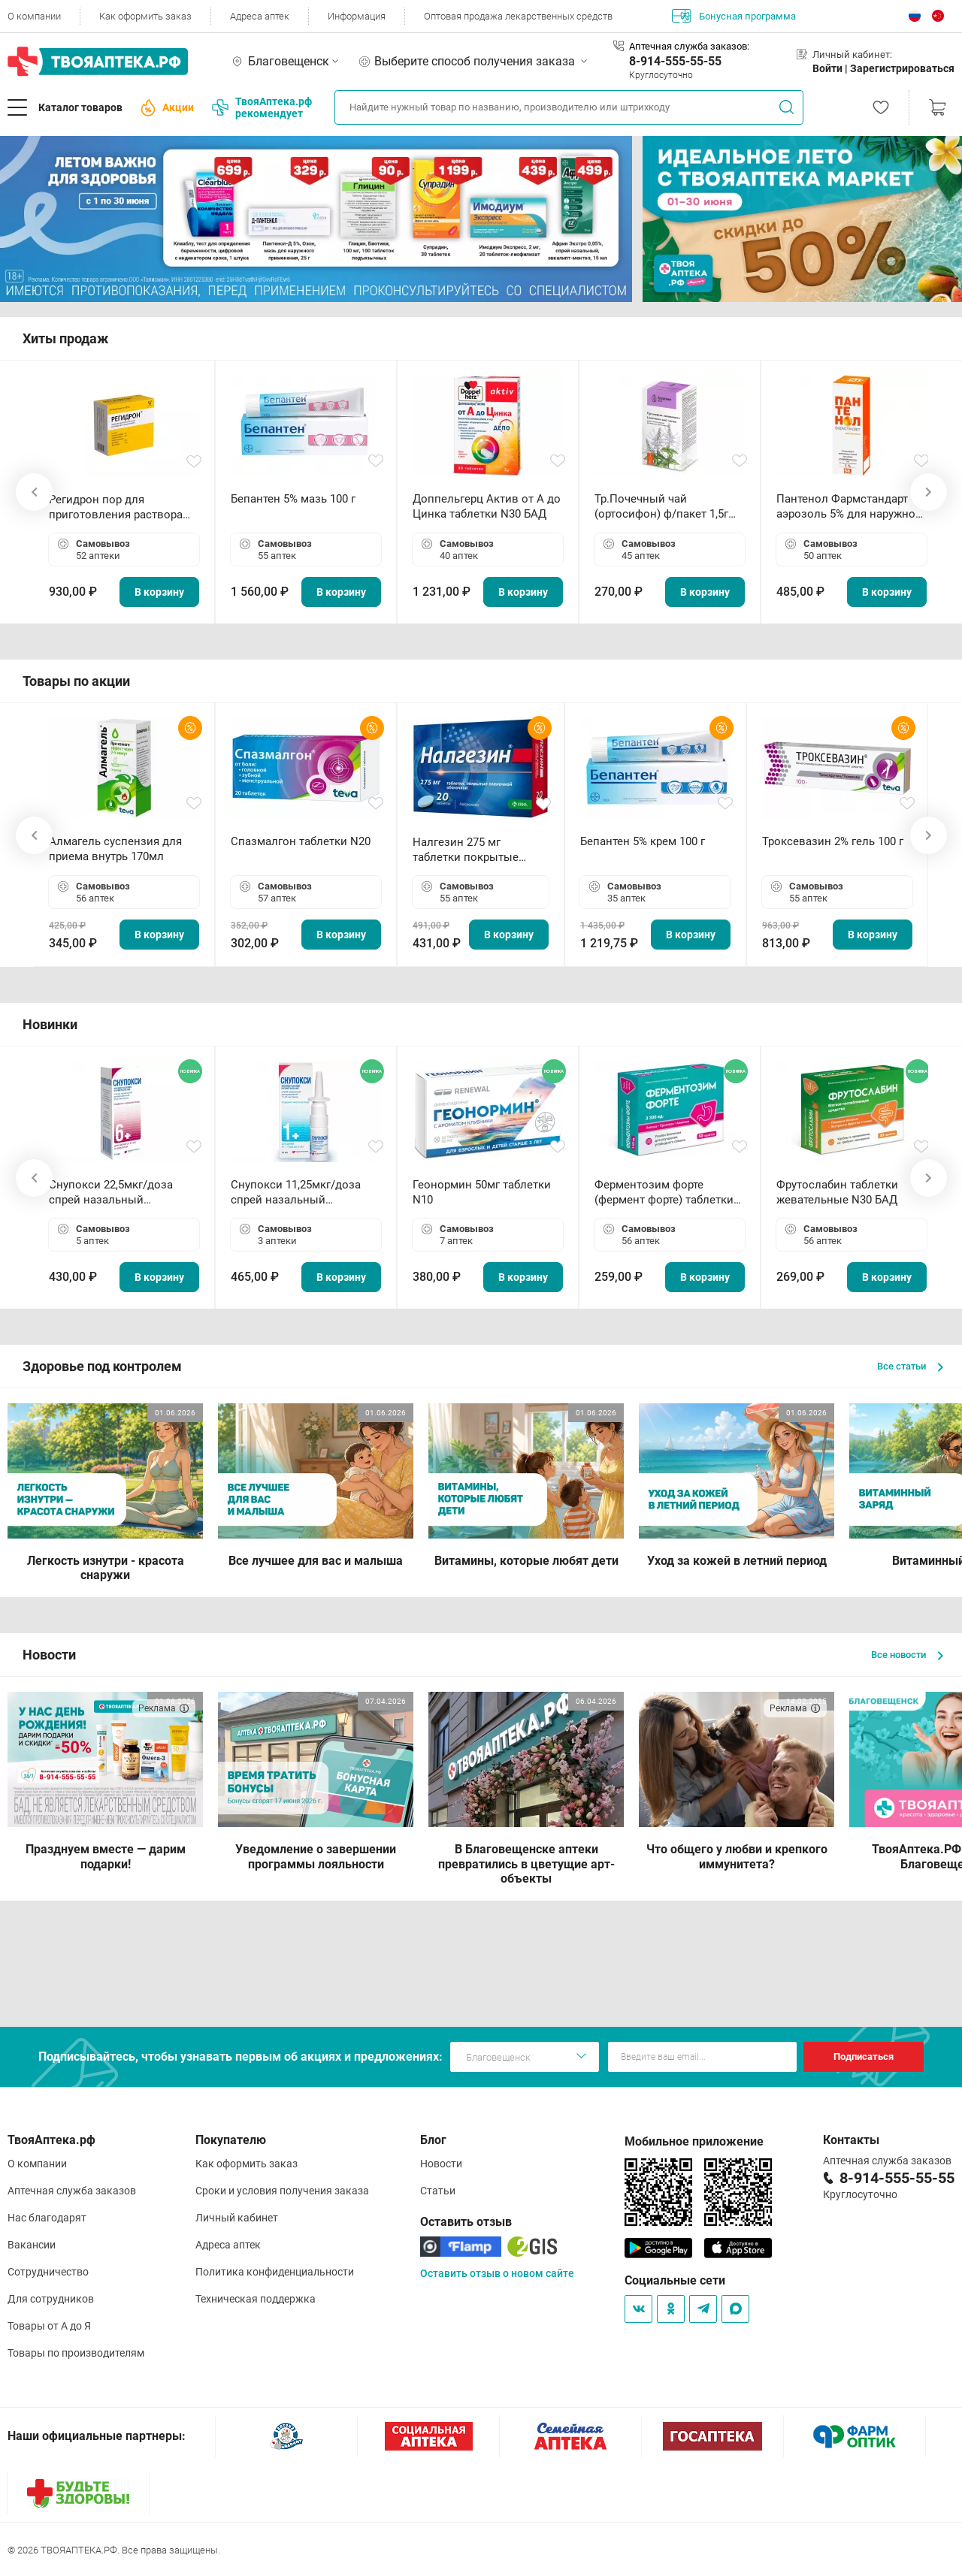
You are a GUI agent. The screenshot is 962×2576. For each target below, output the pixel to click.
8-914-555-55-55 (675, 61)
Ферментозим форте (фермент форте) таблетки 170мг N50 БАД (664, 1192)
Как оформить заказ (145, 16)
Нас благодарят (47, 2218)
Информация (357, 16)
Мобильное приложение (694, 2141)
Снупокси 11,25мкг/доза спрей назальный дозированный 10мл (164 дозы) (299, 1192)
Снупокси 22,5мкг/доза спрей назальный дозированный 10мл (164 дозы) (117, 1192)
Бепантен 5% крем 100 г (642, 841)
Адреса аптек (259, 16)
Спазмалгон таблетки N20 (301, 841)
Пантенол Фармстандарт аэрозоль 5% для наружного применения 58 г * (851, 506)
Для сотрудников (51, 2299)
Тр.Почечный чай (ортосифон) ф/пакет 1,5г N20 (661, 506)
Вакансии (32, 2245)
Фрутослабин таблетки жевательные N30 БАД (837, 1192)
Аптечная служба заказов (72, 2191)
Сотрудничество (48, 2272)
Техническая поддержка (255, 2299)
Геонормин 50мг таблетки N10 (482, 1192)
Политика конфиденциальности (274, 2272)
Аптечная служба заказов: (689, 46)
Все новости (907, 1654)
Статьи (437, 2191)
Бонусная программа (734, 16)
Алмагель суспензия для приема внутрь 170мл (115, 849)
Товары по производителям (76, 2353)
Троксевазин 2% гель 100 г (832, 841)
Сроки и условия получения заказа (282, 2191)
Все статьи (910, 1366)
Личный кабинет (236, 2218)
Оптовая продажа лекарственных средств (518, 16)
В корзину (159, 592)
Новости (441, 2164)
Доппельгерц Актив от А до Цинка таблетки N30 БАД (487, 506)
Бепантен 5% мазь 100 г (293, 499)
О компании (34, 16)
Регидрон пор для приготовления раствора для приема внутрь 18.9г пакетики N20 (116, 507)
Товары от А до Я (49, 2326)
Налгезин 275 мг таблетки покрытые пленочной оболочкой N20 (473, 850)
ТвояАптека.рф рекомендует (262, 107)
